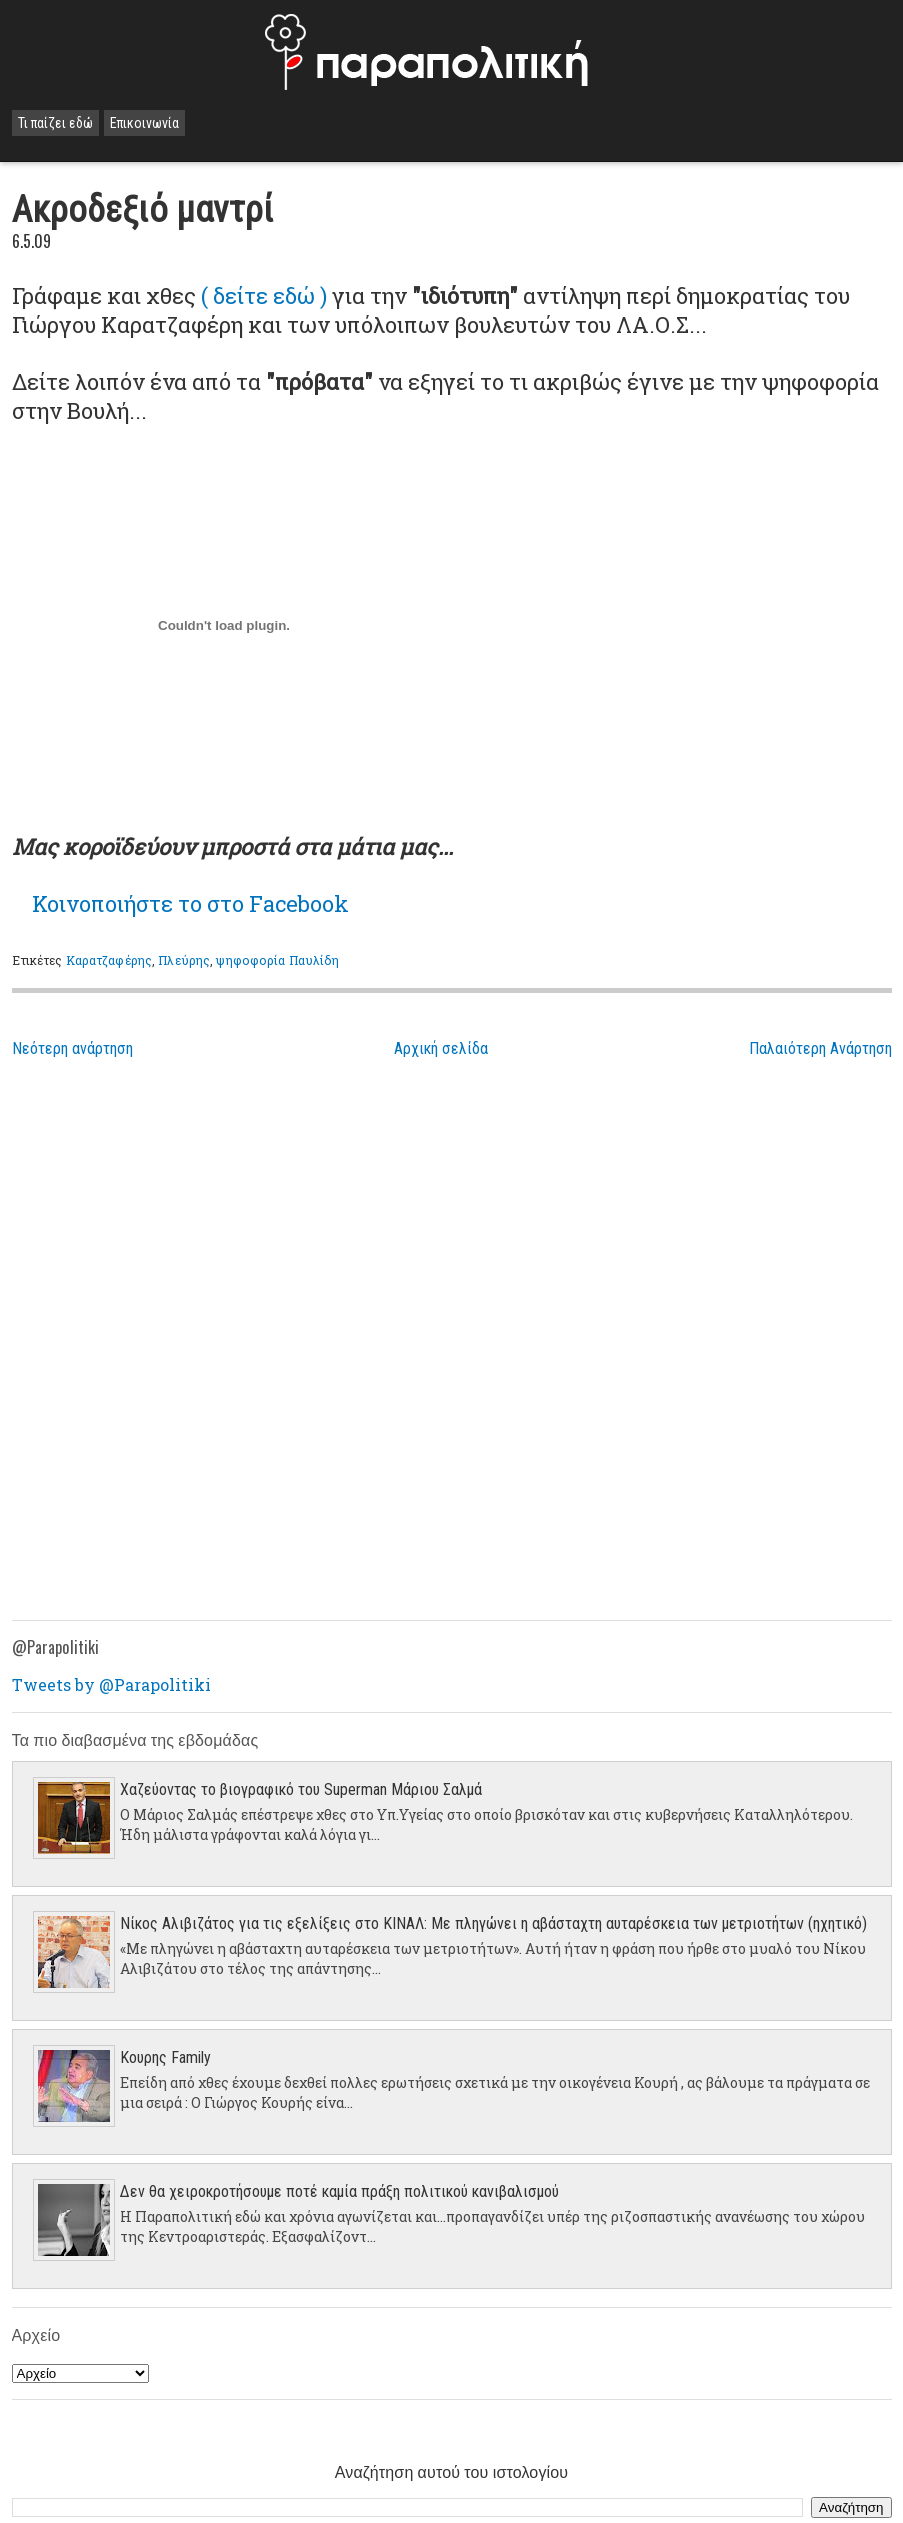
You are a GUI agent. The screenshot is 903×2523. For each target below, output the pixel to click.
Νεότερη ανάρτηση (72, 1048)
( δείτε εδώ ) (266, 295)
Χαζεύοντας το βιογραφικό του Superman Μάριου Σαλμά (301, 1789)
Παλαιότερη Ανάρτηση (820, 1048)
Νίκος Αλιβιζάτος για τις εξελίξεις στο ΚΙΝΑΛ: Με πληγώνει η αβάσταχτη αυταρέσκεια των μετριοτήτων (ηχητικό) (493, 1923)
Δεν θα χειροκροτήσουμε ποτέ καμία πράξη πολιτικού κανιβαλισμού (339, 2191)
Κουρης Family (165, 2057)
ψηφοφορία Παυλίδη (277, 960)
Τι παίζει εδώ (55, 123)
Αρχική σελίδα (441, 1048)
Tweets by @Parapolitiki (111, 1684)
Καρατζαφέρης (109, 960)
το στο (190, 903)
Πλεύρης (184, 960)
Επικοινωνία (144, 123)
